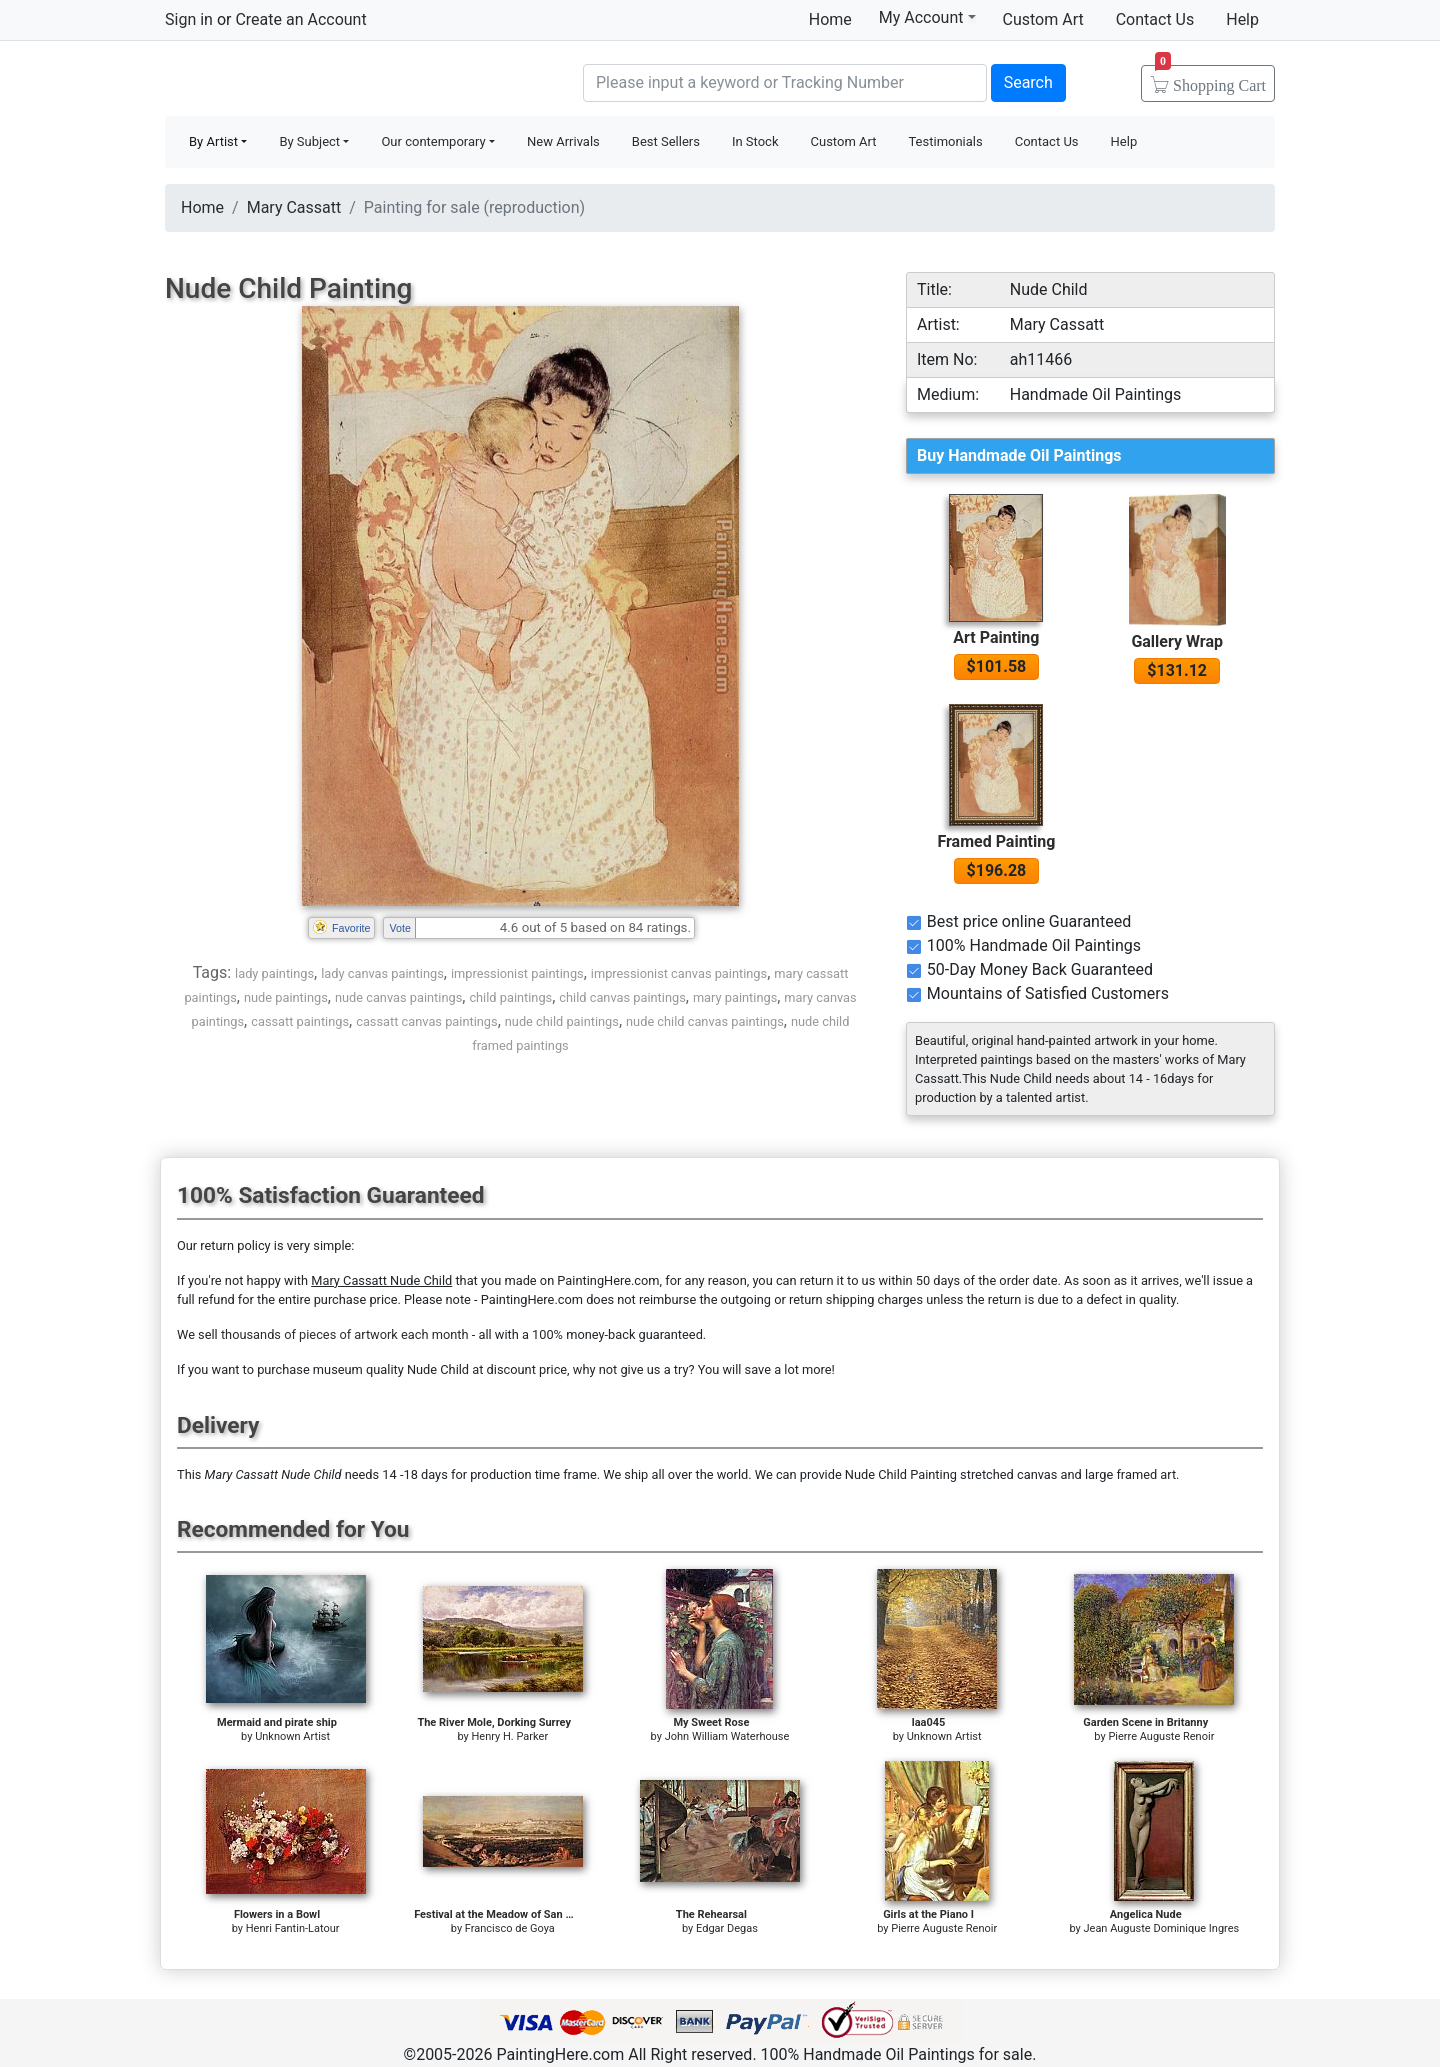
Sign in (189, 19)
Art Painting (996, 637)
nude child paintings (562, 1021)
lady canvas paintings (382, 973)
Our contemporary (433, 141)
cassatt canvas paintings (426, 1021)
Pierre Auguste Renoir (1161, 1736)
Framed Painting (996, 841)
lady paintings (274, 973)
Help (1242, 19)
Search (1028, 82)
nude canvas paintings (398, 997)
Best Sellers (666, 141)
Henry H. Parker (510, 1736)
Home (830, 19)
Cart (1210, 79)
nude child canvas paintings (705, 1021)
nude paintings (286, 997)
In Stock (755, 141)
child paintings (510, 997)
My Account (927, 17)
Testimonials (945, 141)
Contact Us (1155, 19)
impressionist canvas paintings (679, 973)
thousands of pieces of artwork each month (345, 1334)
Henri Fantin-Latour (293, 1928)
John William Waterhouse (727, 1736)
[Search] (785, 83)
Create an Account (300, 19)
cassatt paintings (300, 1021)
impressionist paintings (517, 973)
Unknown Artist (292, 1736)
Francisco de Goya (510, 1928)
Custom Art (1043, 19)
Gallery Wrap (1177, 641)
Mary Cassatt (294, 207)
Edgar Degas (727, 1928)
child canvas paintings (622, 997)
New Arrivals (563, 141)
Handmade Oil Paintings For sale (315, 80)
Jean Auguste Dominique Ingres (1161, 1928)
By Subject (309, 141)
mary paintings (735, 997)
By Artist (213, 141)
